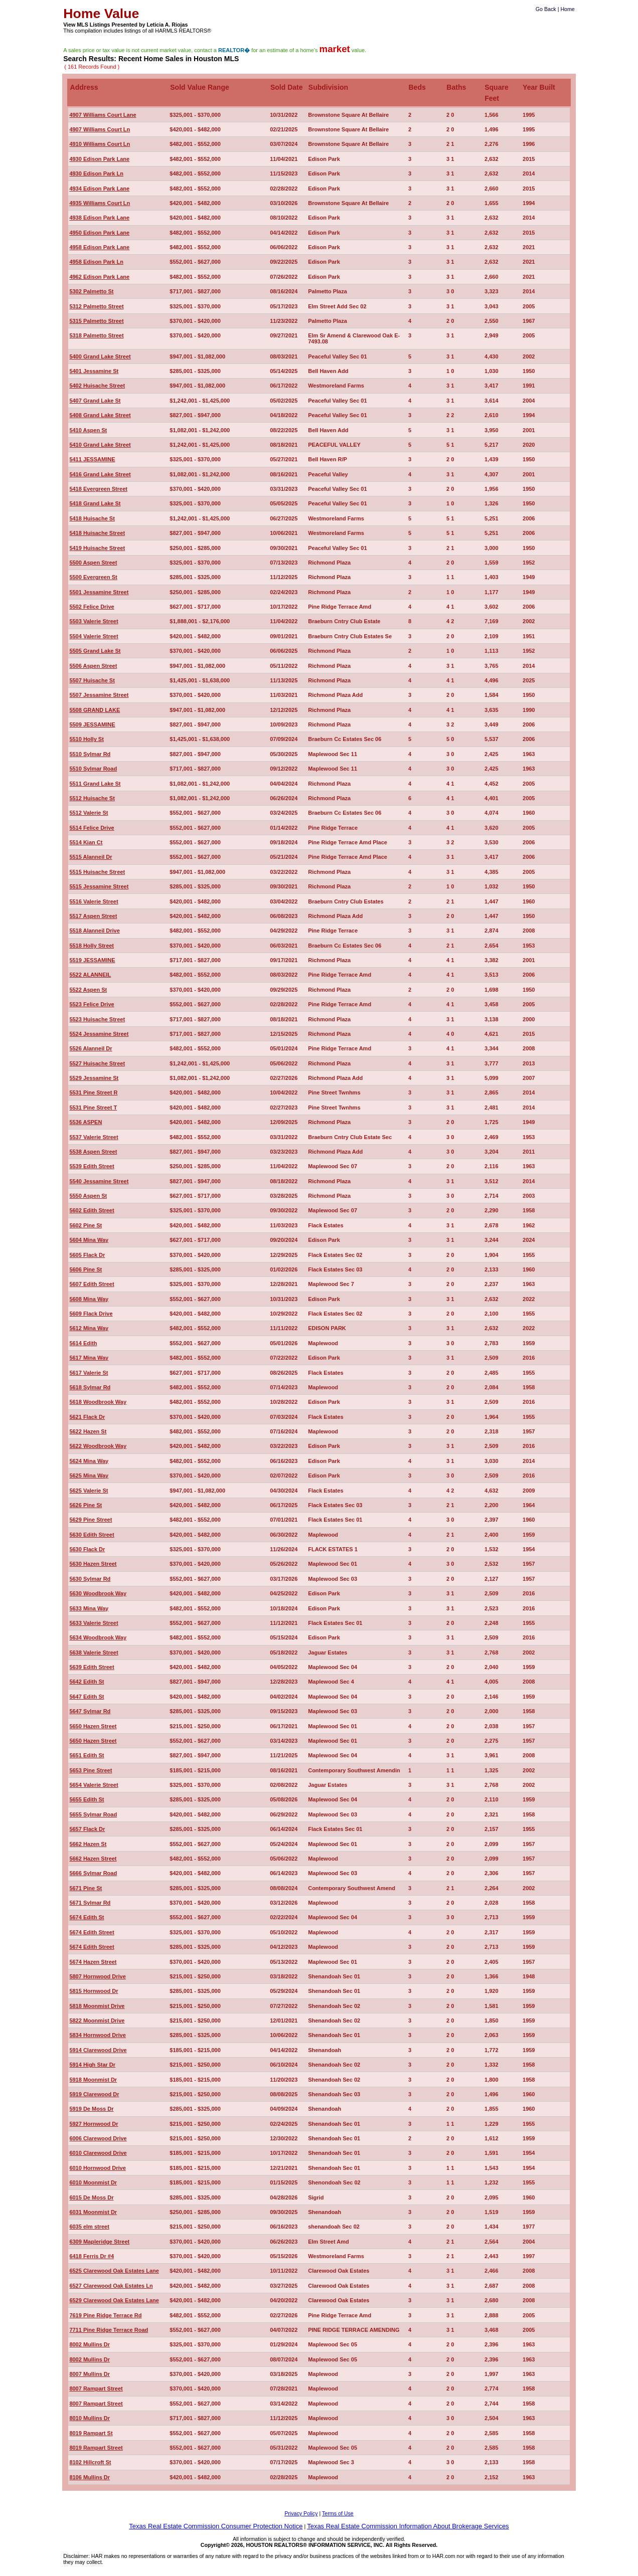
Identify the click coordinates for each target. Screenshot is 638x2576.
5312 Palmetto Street (96, 306)
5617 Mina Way (88, 1358)
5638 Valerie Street (93, 1652)
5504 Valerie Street (93, 636)
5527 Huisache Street (97, 1063)
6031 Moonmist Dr (93, 2212)
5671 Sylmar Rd (89, 1903)
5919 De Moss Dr (91, 2109)
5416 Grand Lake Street (99, 474)
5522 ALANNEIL (90, 975)
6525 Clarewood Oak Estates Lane (114, 2271)
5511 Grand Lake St (94, 784)
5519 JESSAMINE (92, 960)
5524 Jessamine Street (98, 1034)
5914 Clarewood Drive (97, 2050)
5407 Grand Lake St (94, 401)
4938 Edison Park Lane (99, 218)
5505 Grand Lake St (94, 651)
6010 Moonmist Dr (93, 2182)
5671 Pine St (85, 1888)
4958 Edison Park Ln (96, 262)
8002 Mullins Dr (89, 2344)
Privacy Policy (300, 2513)
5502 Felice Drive (91, 607)
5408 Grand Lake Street (99, 415)
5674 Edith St (86, 1917)
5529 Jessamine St (93, 1078)
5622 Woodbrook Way (97, 1446)
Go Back (546, 9)
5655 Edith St (86, 1799)
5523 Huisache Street (97, 1019)
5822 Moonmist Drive (96, 2020)
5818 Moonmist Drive (96, 2006)
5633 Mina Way (88, 1608)
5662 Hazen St (87, 1844)
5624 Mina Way (88, 1461)
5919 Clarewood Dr (94, 2094)
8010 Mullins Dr (89, 2418)
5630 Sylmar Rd (89, 1579)
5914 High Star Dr (92, 2065)
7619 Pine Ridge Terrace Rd (105, 2315)
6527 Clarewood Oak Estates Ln (110, 2286)
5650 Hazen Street (92, 1726)
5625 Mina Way (88, 1476)
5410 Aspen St (88, 430)
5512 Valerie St (88, 813)
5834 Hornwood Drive (97, 2035)
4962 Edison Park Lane (99, 277)
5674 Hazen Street (92, 1962)
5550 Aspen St (88, 1196)
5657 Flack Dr (87, 1829)
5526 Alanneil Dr (90, 1048)
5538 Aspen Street (93, 1152)
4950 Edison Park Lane (99, 233)
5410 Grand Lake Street (99, 445)
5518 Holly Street (91, 946)
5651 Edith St (86, 1755)
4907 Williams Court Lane (102, 115)
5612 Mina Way (88, 1328)
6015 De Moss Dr (91, 2197)
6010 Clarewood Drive (97, 2153)
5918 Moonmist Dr (93, 2080)
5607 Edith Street (91, 1284)
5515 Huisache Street (97, 872)
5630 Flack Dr (87, 1549)
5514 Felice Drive (91, 828)
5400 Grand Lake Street (99, 356)
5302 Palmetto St (91, 291)
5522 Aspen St (88, 990)
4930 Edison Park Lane (99, 159)
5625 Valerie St (88, 1491)
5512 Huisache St (92, 798)
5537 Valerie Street (93, 1137)
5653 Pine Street (90, 1770)
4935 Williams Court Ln (99, 203)
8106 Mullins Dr (89, 2477)
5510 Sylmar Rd (89, 754)
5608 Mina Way (88, 1299)
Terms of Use (338, 2513)
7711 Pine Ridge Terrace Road (108, 2330)
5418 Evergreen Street (98, 489)
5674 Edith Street (91, 1932)
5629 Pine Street (90, 1520)
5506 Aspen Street (93, 666)
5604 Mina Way (88, 1240)
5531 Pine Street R (93, 1092)
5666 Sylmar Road (93, 1873)
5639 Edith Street (91, 1667)
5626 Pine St (85, 1505)
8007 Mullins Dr (89, 2374)
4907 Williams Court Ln (99, 129)
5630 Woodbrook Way (97, 1593)
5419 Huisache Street (97, 548)
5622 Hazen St (87, 1431)
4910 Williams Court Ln (99, 144)
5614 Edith (83, 1343)
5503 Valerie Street (93, 621)
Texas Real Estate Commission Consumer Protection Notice (215, 2526)
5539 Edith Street (91, 1166)
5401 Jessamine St (93, 371)
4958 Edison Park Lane (99, 247)
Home (567, 9)
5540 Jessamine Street (98, 1181)
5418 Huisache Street (97, 533)
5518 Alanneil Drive (94, 931)
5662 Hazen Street (92, 1859)
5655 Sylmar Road (93, 1814)
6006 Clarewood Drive (97, 2138)
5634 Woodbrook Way (97, 1637)
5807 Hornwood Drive (97, 1976)
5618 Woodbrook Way (97, 1402)
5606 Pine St (85, 1269)
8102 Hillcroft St (90, 2462)
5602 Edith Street (91, 1210)
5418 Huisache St (92, 518)
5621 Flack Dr (87, 1417)
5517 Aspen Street (93, 916)
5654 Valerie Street (93, 1785)
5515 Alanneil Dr (90, 857)
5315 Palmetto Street (96, 321)
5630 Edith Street (91, 1535)
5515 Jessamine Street (98, 886)
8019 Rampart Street (95, 2448)
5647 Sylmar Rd (89, 1711)
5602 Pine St (85, 1225)
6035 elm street (89, 2227)
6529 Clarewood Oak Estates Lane (114, 2300)
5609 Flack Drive (90, 1314)
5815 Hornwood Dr (93, 1991)
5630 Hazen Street (92, 1564)
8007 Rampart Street (95, 2388)
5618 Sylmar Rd (89, 1387)
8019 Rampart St (90, 2433)
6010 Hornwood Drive (97, 2168)
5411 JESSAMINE (92, 459)
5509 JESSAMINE (92, 724)
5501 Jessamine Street (98, 592)
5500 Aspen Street (93, 563)
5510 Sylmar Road (93, 769)
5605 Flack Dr (87, 1255)
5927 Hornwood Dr (93, 2124)
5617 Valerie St (88, 1373)
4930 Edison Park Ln (96, 173)
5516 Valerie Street (93, 901)
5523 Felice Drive (91, 1004)
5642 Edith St (86, 1682)
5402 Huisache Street (97, 386)
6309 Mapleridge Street (99, 2242)
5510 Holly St (86, 739)
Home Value (101, 13)
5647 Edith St (86, 1697)
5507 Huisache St (92, 680)
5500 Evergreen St (93, 577)
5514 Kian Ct (85, 842)
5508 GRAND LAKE (94, 710)
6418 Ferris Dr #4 (91, 2256)
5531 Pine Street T (93, 1108)
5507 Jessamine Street (98, 695)
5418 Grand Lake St (94, 503)
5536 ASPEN (85, 1122)
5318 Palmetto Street (96, 335)
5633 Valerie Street (93, 1623)
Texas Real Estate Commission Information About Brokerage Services (408, 2526)
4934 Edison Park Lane (99, 189)
